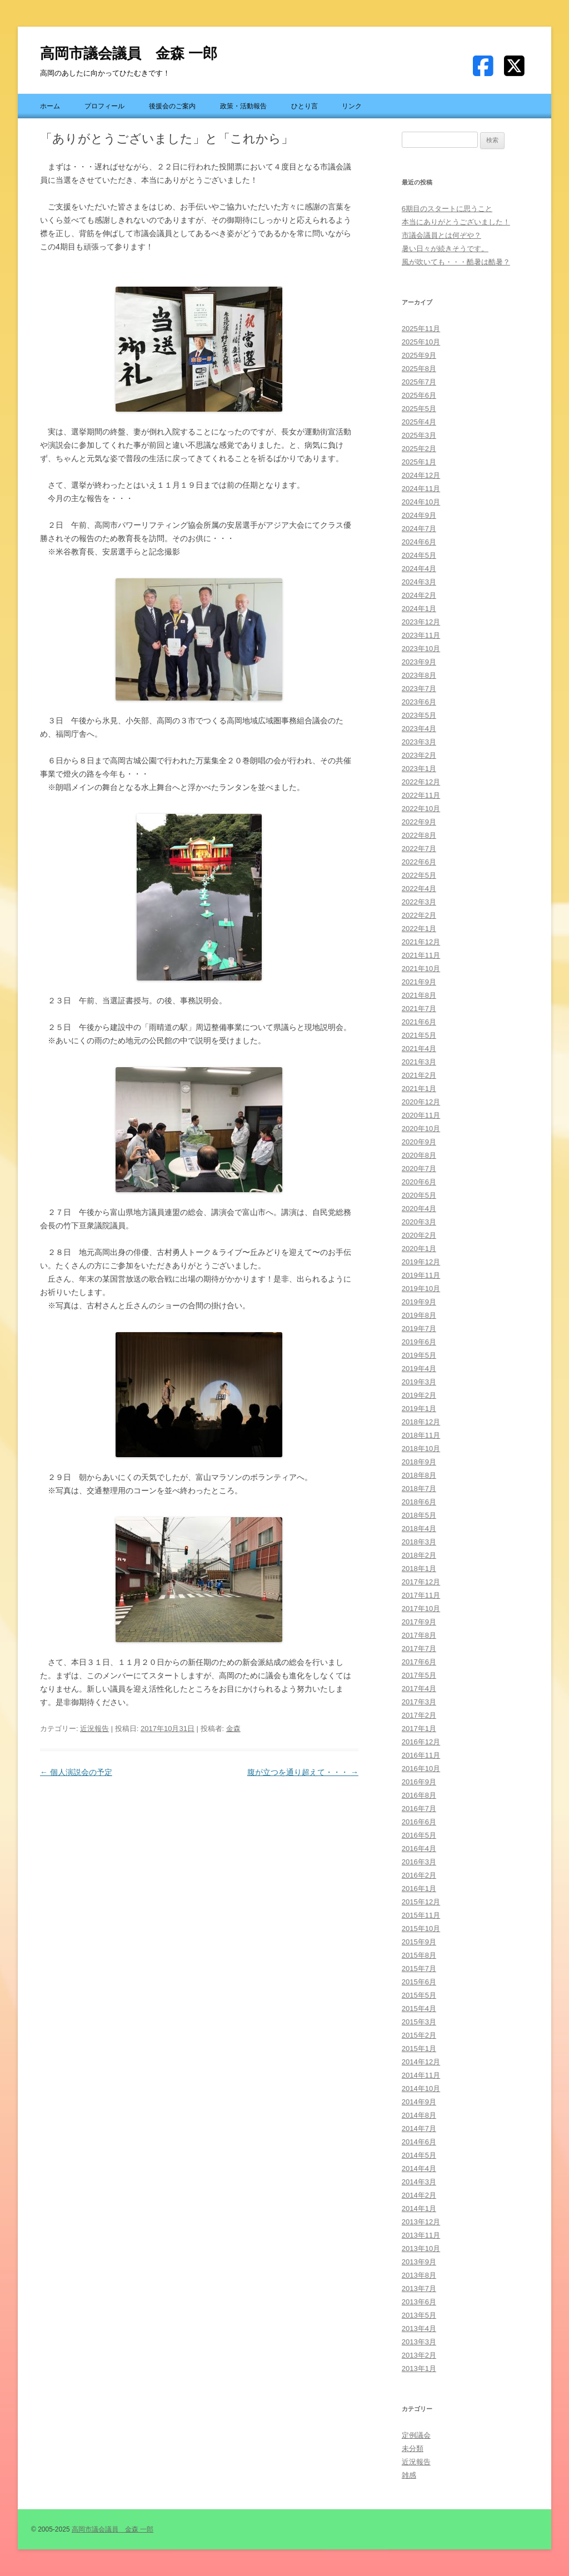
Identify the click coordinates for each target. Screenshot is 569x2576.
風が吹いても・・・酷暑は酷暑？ (456, 262)
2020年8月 (419, 1155)
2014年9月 (419, 2102)
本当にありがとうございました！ (456, 222)
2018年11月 (421, 1435)
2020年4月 (419, 1208)
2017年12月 (421, 1582)
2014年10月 (421, 2088)
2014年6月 (419, 2142)
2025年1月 (419, 462)
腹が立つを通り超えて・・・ (302, 1772)
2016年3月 (419, 1862)
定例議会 (416, 2435)
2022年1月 (419, 928)
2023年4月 (419, 728)
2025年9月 (419, 355)
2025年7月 (419, 382)
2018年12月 (421, 1422)
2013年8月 (419, 2275)
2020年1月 (419, 1248)
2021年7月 (419, 1008)
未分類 (412, 2448)
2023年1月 (419, 768)
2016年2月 (419, 1875)
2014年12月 (421, 2062)
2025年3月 (419, 435)
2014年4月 (419, 2168)
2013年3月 (419, 2342)
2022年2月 (419, 915)
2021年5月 (419, 1035)
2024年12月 (421, 475)
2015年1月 (419, 2048)
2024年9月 (419, 515)
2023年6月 (419, 702)
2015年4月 (419, 2008)
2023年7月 (419, 688)
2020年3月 (419, 1222)
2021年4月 (419, 1048)
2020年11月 (421, 1115)
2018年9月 (419, 1462)
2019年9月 (419, 1302)
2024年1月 (419, 608)
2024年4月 (419, 568)
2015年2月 (419, 2035)
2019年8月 (419, 1315)
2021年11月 (421, 955)
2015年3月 (419, 2022)
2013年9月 (419, 2262)
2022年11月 (421, 795)
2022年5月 (419, 875)
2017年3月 (419, 1702)
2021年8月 (419, 995)
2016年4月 (419, 1848)
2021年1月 (419, 1088)
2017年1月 (419, 1728)
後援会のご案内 (172, 106)
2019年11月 (421, 1275)
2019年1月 (419, 1408)
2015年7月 (419, 1968)
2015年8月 (419, 1955)
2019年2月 (419, 1395)
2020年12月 (421, 1102)
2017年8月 (419, 1635)
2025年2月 (419, 448)
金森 (233, 1728)
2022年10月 (421, 808)
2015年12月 (421, 1902)
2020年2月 (419, 1235)
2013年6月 (419, 2302)
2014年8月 (419, 2115)
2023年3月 (419, 742)
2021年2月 (419, 1075)
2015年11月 (421, 1915)
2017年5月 (419, 1675)
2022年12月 (421, 782)
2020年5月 (419, 1195)
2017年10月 (421, 1608)
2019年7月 (419, 1328)
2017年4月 (419, 1688)
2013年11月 (421, 2235)
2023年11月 (421, 635)
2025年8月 (419, 368)
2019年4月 (419, 1368)
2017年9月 (419, 1622)
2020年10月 (421, 1128)
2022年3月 (419, 902)
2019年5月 (419, 1355)
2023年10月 (421, 648)
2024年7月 (419, 528)
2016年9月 (419, 1782)
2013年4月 (419, 2328)
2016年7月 (419, 1808)
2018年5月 (419, 1515)
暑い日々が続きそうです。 (445, 248)
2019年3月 (419, 1382)
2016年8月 (419, 1795)
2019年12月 (421, 1262)
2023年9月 (419, 662)
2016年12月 (421, 1742)
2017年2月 (419, 1715)
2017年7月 (419, 1648)
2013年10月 (421, 2248)
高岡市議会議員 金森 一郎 (128, 53)
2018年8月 (419, 1475)
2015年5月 (419, 1995)
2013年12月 (421, 2222)
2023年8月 (419, 675)
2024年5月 (419, 555)
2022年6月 (419, 862)
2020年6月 (419, 1182)
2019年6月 (419, 1342)
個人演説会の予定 (76, 1772)
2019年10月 (421, 1288)
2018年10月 (421, 1448)
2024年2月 (419, 595)
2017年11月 (421, 1595)
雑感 (409, 2475)
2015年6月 (419, 1982)
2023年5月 (419, 715)
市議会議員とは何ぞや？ (441, 235)
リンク (352, 106)
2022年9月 (419, 822)
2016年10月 (421, 1768)
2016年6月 (419, 1822)
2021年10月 (421, 968)
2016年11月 (421, 1755)
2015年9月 (419, 1942)
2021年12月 (421, 942)
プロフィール (104, 106)
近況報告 (94, 1728)
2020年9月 (419, 1142)
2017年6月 (419, 1662)
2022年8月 (419, 835)
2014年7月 (419, 2128)
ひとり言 (304, 106)
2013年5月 (419, 2315)
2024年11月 (421, 488)
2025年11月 (421, 328)
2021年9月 (419, 982)
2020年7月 (419, 1168)
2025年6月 (419, 395)
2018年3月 (419, 1542)
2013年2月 (419, 2355)
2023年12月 (421, 622)
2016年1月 (419, 1888)
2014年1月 (419, 2208)
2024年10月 (421, 502)
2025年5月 (419, 408)
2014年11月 (421, 2075)
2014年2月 (419, 2195)
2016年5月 (419, 1835)
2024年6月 (419, 542)
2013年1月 (419, 2368)
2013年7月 (419, 2288)
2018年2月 (419, 1555)
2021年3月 (419, 1062)
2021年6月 (419, 1022)
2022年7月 (419, 848)
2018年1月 (419, 1568)
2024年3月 (419, 582)
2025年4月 (419, 422)
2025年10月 (421, 342)
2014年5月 (419, 2155)
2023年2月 (419, 755)
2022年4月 (419, 888)
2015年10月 (421, 1928)
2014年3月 (419, 2182)
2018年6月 (419, 1502)
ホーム (50, 106)
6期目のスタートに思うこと (447, 208)
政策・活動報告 (243, 106)
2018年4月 (419, 1528)
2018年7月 (419, 1488)
